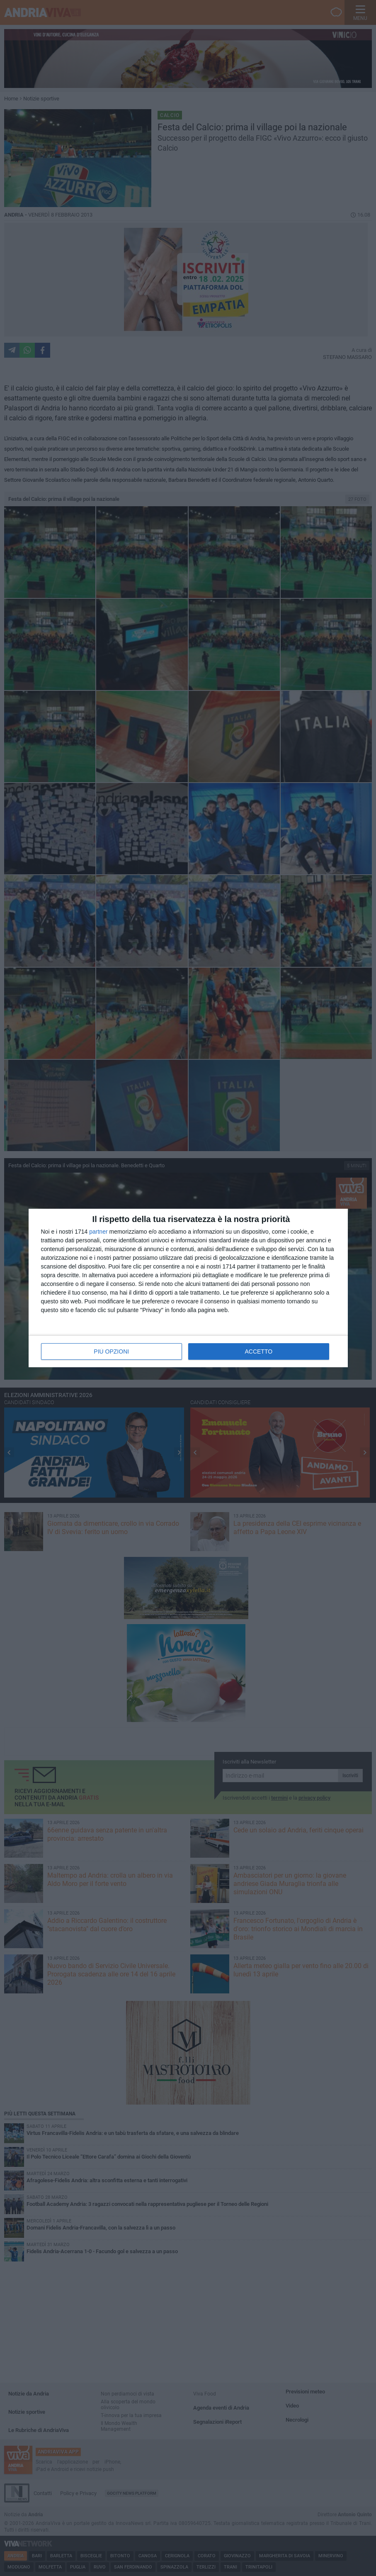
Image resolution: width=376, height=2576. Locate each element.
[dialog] (188, 1288)
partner (98, 1231)
